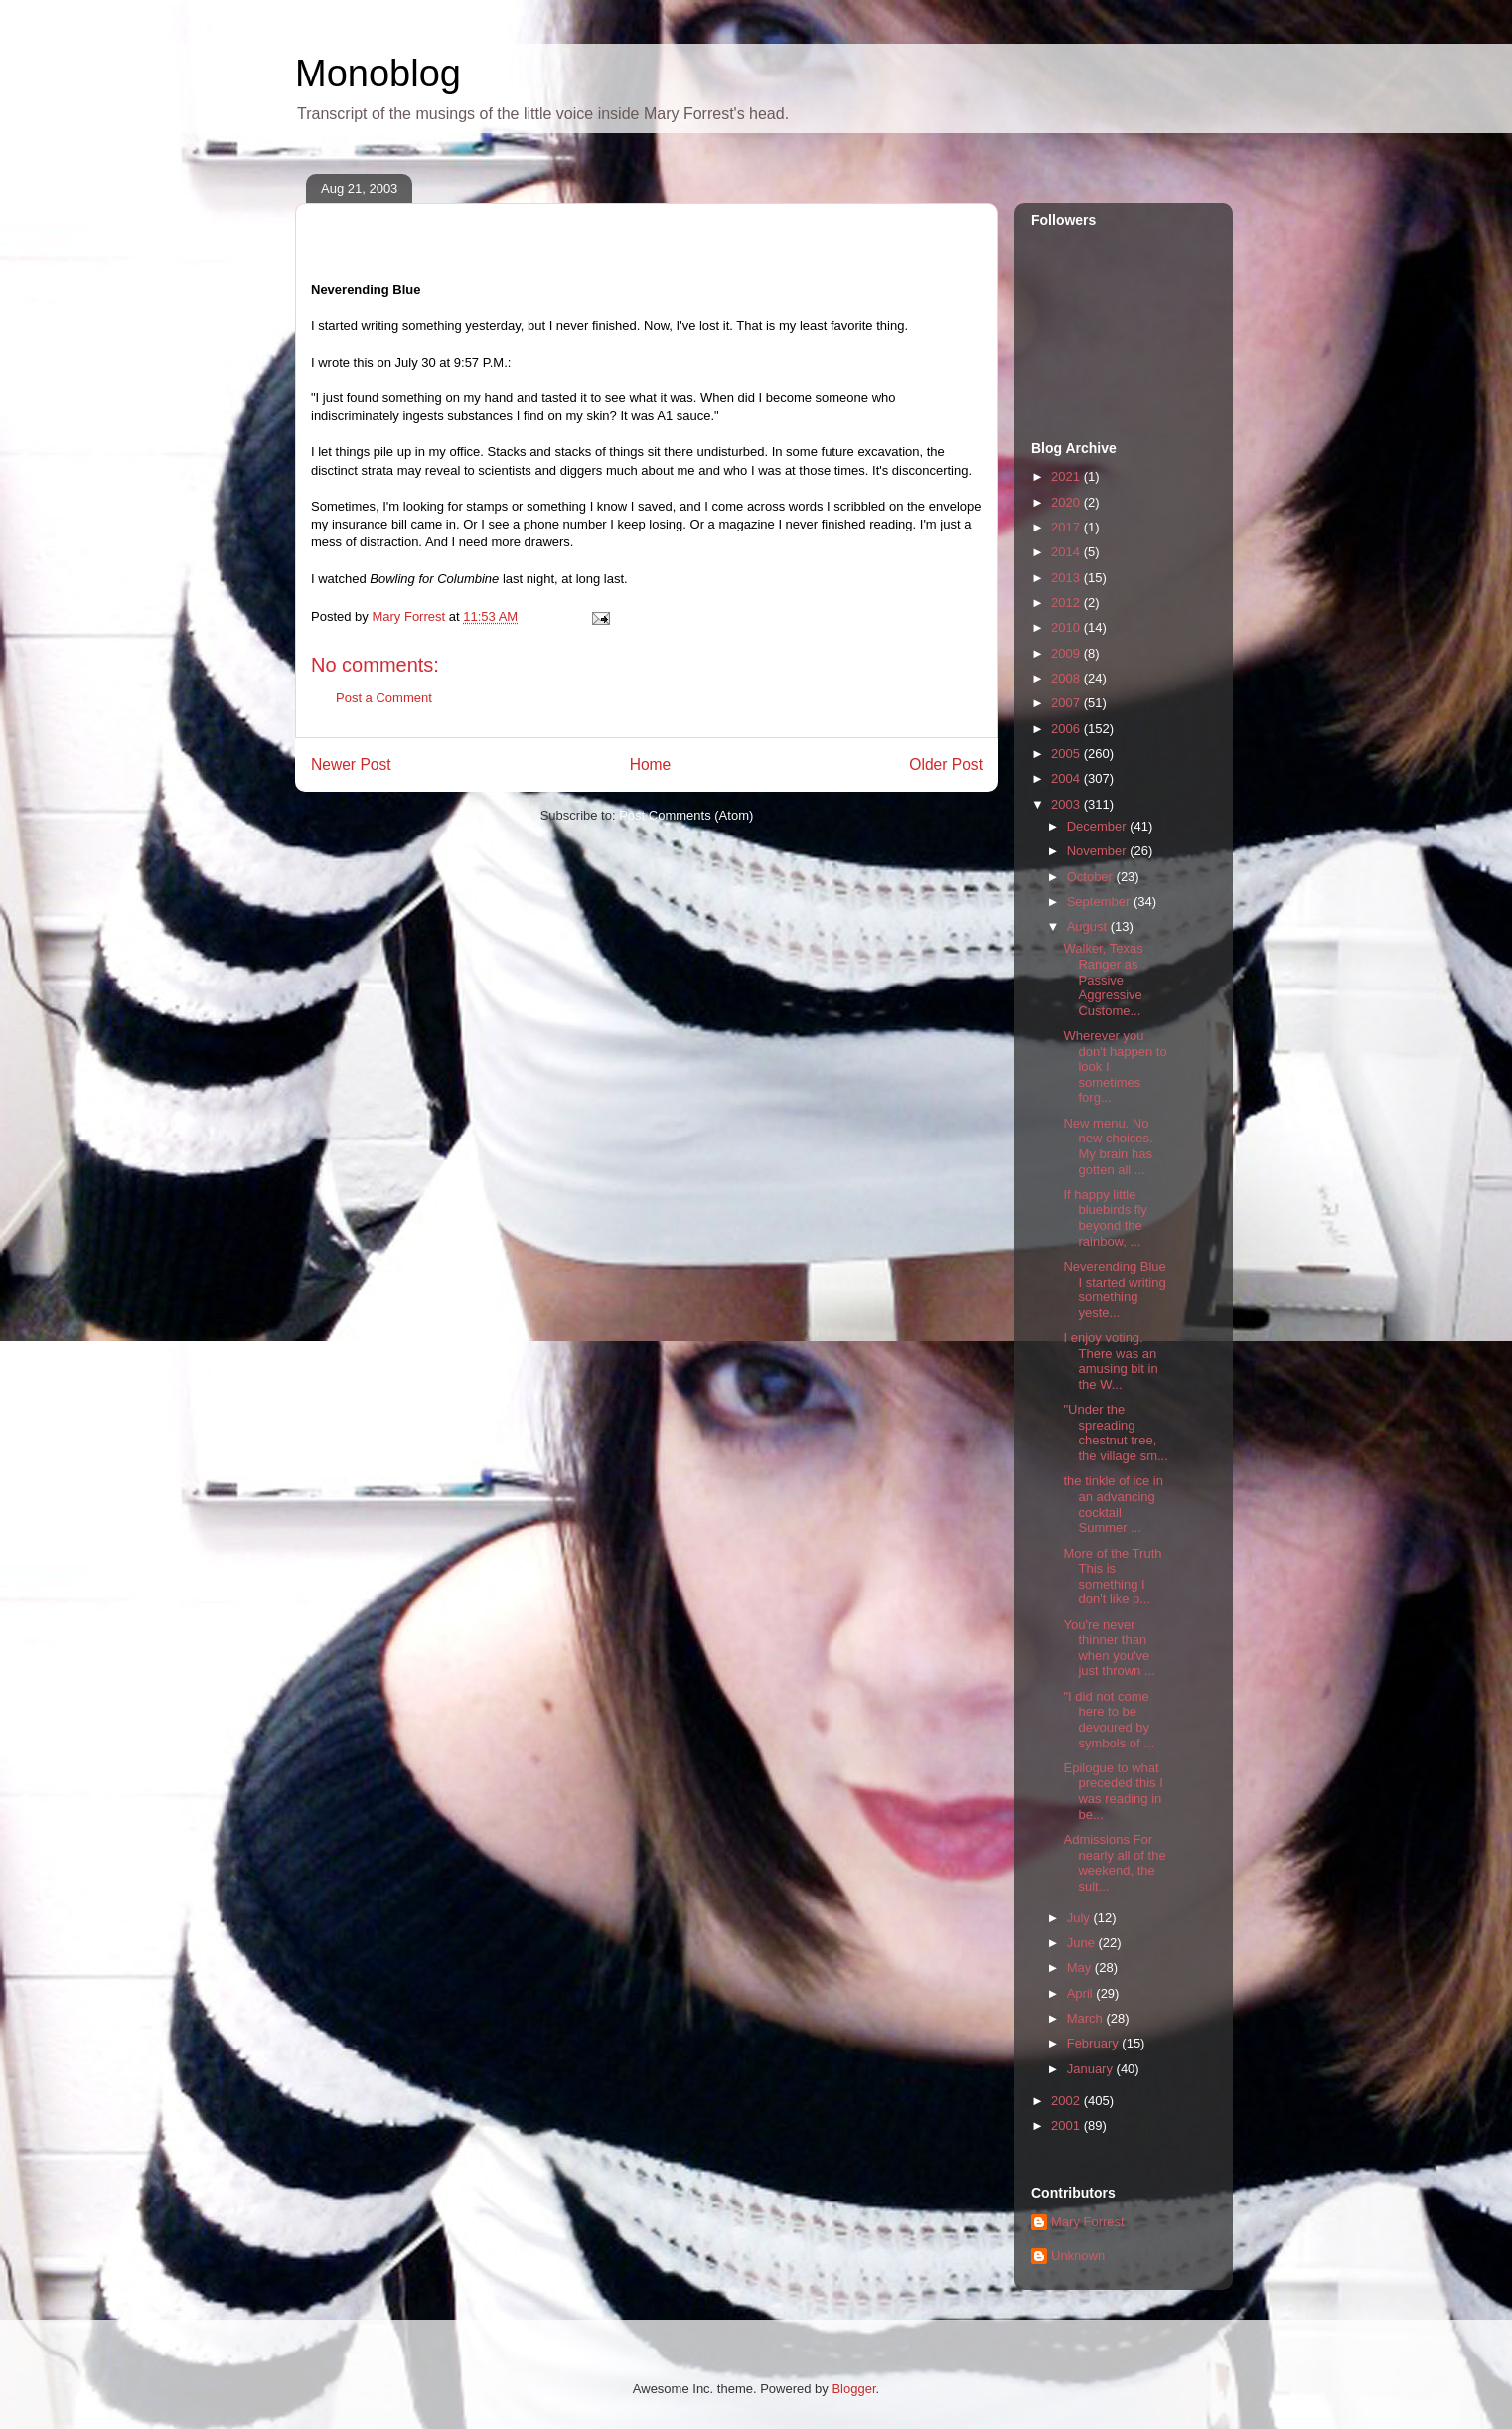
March (1087, 2018)
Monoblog (378, 73)
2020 (1067, 502)
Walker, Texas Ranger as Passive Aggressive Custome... (1102, 979)
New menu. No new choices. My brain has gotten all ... (1107, 1146)
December (1099, 826)
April (1082, 1993)
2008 (1067, 678)
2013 (1067, 577)
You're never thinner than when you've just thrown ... (1108, 1648)
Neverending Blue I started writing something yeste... (1114, 1289)
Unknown (1078, 2255)
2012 (1067, 602)
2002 (1067, 2100)
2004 (1067, 778)
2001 (1067, 2125)
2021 (1067, 476)
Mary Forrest (1088, 2221)
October (1092, 876)
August (1089, 926)
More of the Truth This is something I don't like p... (1112, 1576)
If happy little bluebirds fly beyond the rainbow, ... (1104, 1218)
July (1080, 1917)
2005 (1067, 753)
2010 (1067, 627)
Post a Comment (384, 697)
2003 (1067, 804)
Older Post (946, 764)
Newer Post (351, 764)
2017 (1067, 527)
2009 (1067, 653)
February (1095, 2043)
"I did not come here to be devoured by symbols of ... (1108, 1719)
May (1081, 1967)
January (1092, 2068)
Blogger (853, 2388)
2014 (1067, 551)
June (1083, 1942)
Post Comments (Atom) (686, 815)
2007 (1067, 702)
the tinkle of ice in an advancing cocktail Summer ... (1112, 1504)
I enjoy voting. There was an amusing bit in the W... (1110, 1361)
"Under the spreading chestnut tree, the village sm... (1115, 1432)
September (1100, 901)
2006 (1067, 728)
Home (651, 764)
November (1099, 850)
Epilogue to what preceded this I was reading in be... (1112, 1791)
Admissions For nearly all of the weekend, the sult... (1114, 1863)
